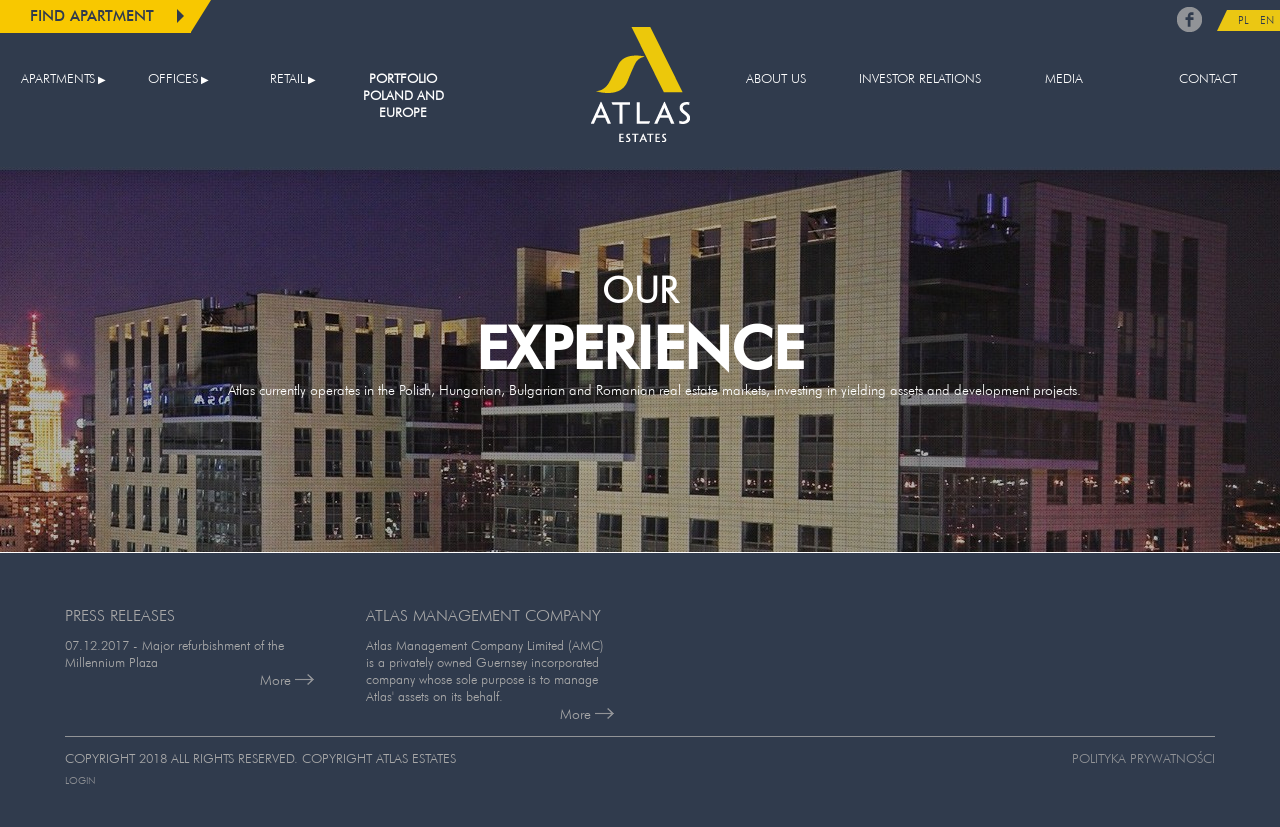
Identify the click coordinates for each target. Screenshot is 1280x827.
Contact (1208, 78)
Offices (173, 78)
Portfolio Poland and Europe (403, 95)
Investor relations (920, 78)
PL (1243, 20)
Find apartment (92, 15)
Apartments (58, 78)
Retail (287, 78)
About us (776, 78)
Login (80, 780)
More (287, 680)
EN (1267, 20)
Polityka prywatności (1143, 758)
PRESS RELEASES (120, 615)
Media (1064, 78)
